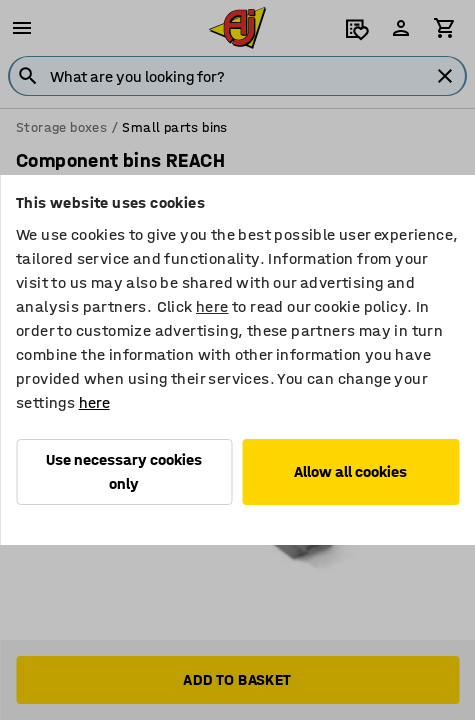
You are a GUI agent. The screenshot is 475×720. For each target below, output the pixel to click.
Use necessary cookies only (124, 471)
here (212, 306)
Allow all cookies (350, 471)
